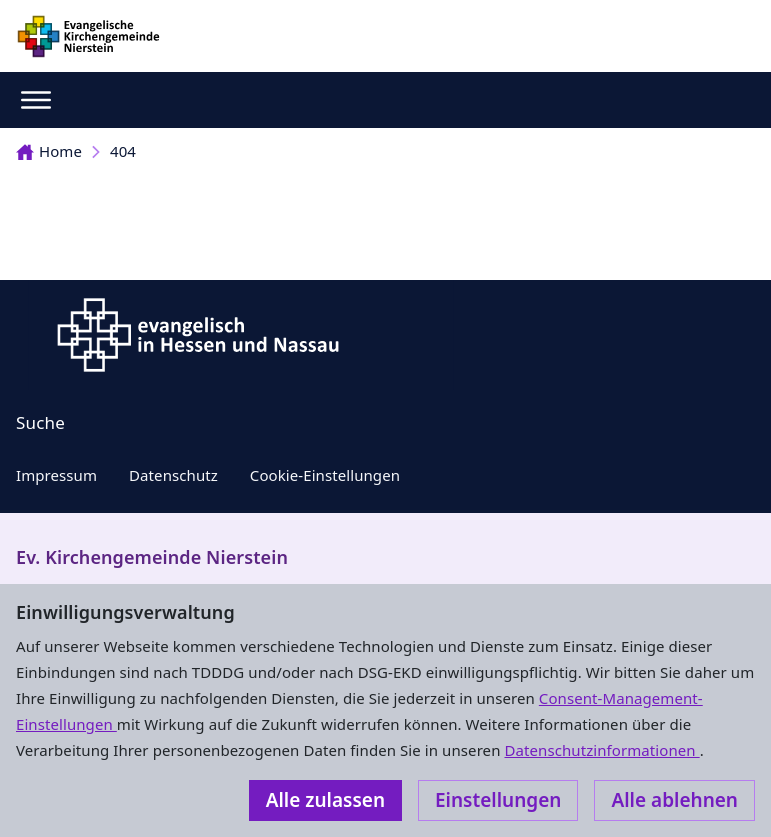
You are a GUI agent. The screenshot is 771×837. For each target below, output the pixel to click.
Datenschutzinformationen (601, 750)
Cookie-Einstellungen (325, 475)
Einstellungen (498, 800)
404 (123, 151)
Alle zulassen (325, 800)
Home (49, 151)
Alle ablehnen (674, 800)
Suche (40, 422)
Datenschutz (173, 475)
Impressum (56, 475)
